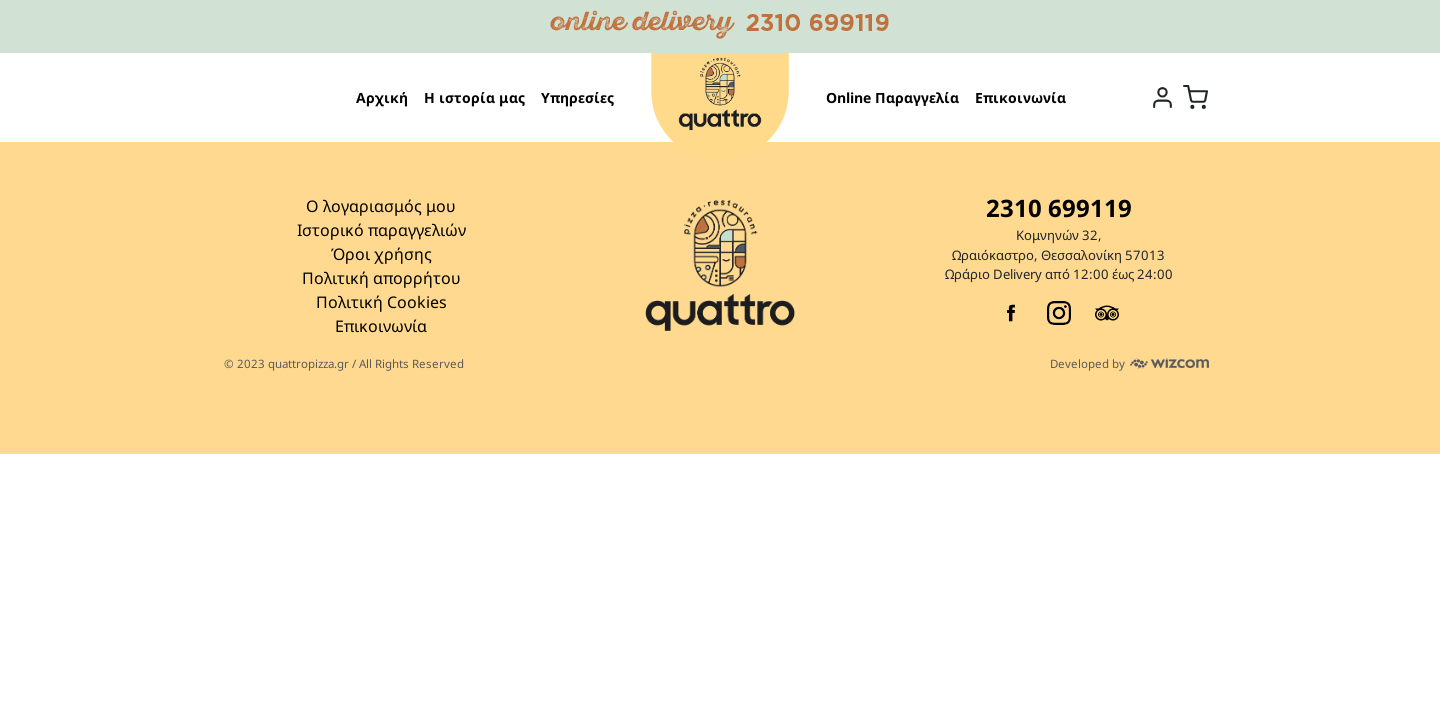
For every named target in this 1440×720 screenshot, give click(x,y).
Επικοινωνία (1020, 97)
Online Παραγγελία (892, 97)
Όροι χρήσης (381, 254)
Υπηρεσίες (577, 97)
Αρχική (382, 97)
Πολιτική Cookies (381, 302)
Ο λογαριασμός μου (381, 206)
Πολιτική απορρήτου (381, 278)
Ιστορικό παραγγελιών (381, 230)
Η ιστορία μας (474, 97)
